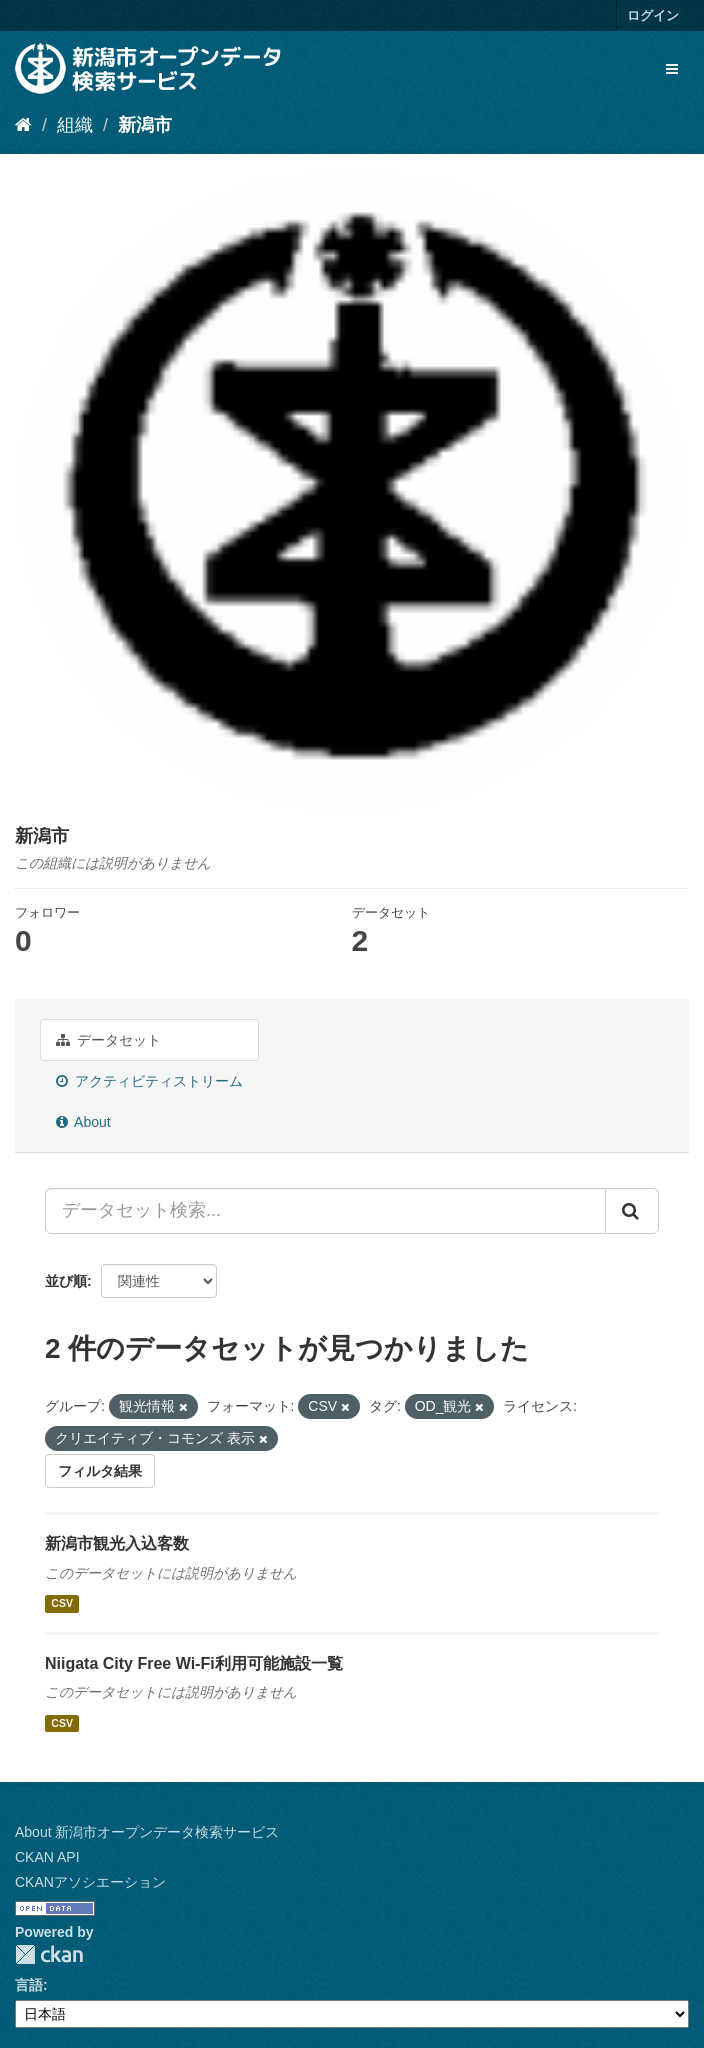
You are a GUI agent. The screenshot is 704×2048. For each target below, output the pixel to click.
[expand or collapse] (672, 69)
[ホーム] (23, 125)
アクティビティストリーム (149, 1081)
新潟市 (145, 125)
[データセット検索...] (325, 1211)
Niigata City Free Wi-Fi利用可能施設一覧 (194, 1663)
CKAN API (47, 1857)
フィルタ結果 (100, 1471)
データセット (108, 1040)
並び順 (66, 1281)
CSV (62, 1604)
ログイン (653, 15)
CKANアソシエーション (90, 1882)
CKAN (49, 1954)
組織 (75, 125)
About (83, 1122)
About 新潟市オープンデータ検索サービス (147, 1832)
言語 (29, 1985)
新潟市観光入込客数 (117, 1543)
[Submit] (632, 1211)
